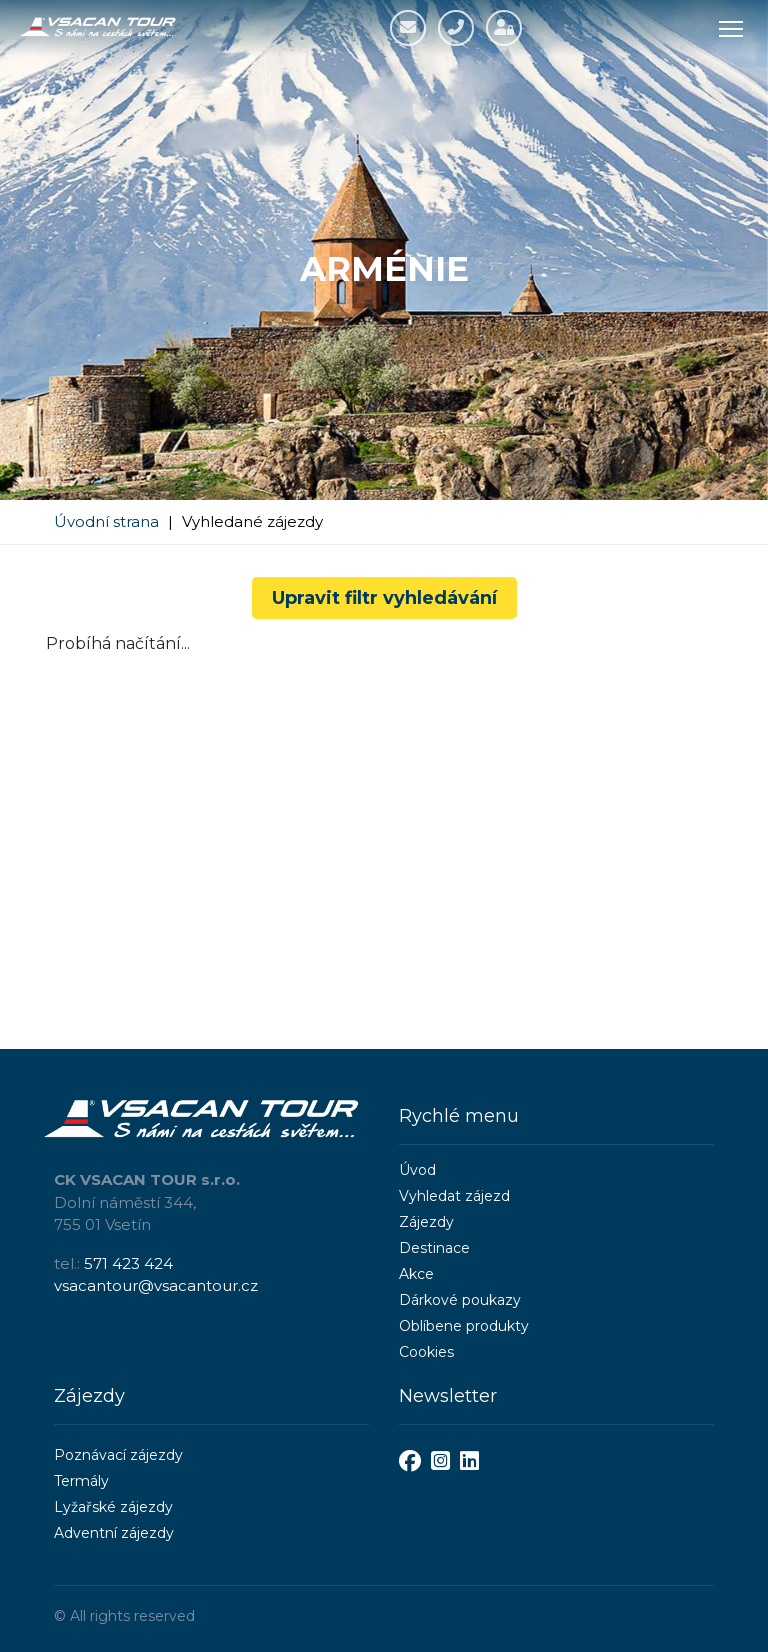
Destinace (434, 1248)
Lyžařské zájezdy (113, 1507)
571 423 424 (128, 1263)
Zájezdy (426, 1222)
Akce (416, 1274)
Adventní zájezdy (114, 1533)
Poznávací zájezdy (118, 1455)
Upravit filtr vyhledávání (384, 598)
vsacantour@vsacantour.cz (156, 1285)
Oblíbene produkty (464, 1326)
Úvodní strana (106, 521)
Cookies (426, 1352)
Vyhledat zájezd (454, 1196)
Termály (81, 1481)
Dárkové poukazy (460, 1300)
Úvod (417, 1170)
